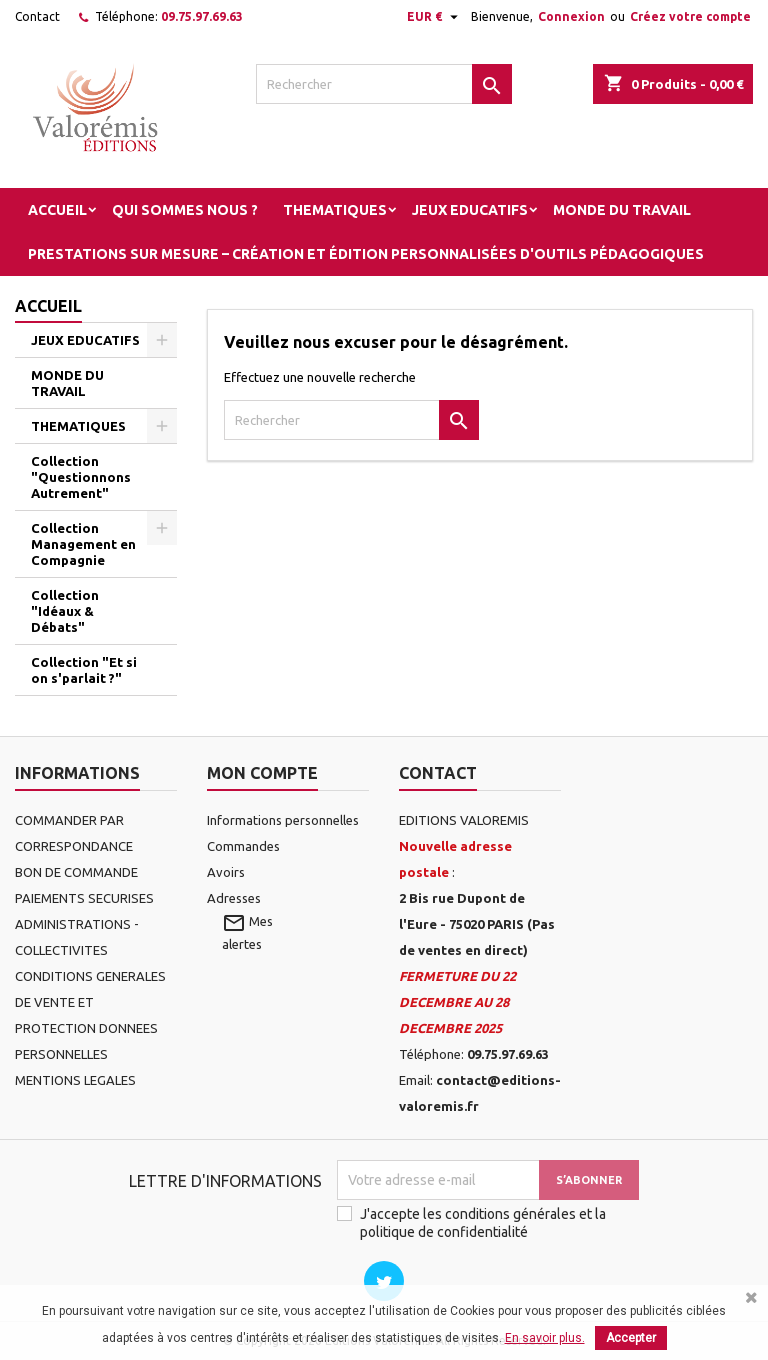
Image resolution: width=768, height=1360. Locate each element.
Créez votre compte (690, 16)
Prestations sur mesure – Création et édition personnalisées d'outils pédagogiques (366, 254)
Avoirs (226, 872)
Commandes (243, 846)
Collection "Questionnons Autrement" (81, 477)
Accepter (631, 1338)
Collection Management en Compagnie (83, 544)
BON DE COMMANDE (76, 872)
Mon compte (262, 773)
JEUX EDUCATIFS (470, 210)
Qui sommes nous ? (185, 210)
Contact (37, 16)
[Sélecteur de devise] (435, 17)
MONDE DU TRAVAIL (622, 210)
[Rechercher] (384, 84)
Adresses (234, 898)
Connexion (571, 16)
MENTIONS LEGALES (75, 1080)
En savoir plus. (545, 1338)
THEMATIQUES (335, 210)
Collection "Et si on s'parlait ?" (84, 670)
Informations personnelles (283, 820)
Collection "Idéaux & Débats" (65, 611)
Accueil (57, 210)
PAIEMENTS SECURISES (84, 898)
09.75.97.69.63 (202, 16)
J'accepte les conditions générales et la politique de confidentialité (483, 1223)
